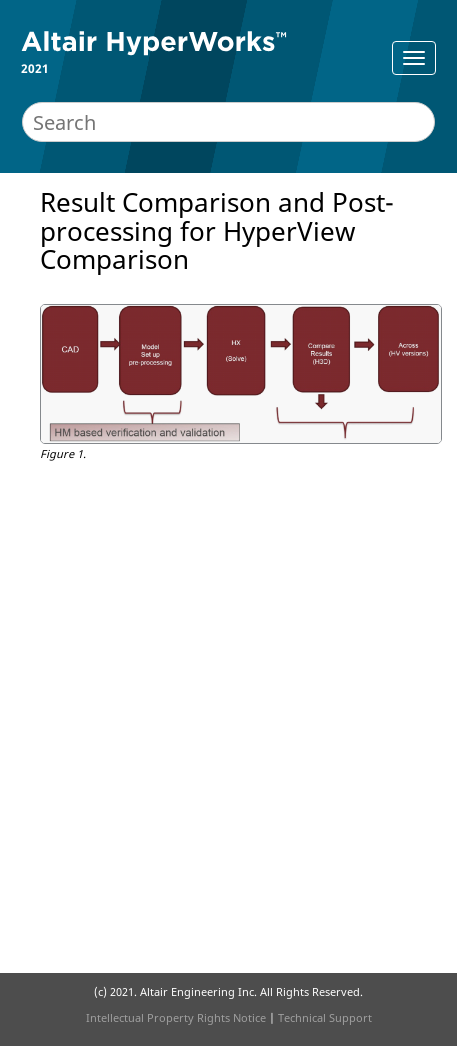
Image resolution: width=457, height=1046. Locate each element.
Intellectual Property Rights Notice (176, 1017)
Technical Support (325, 1017)
